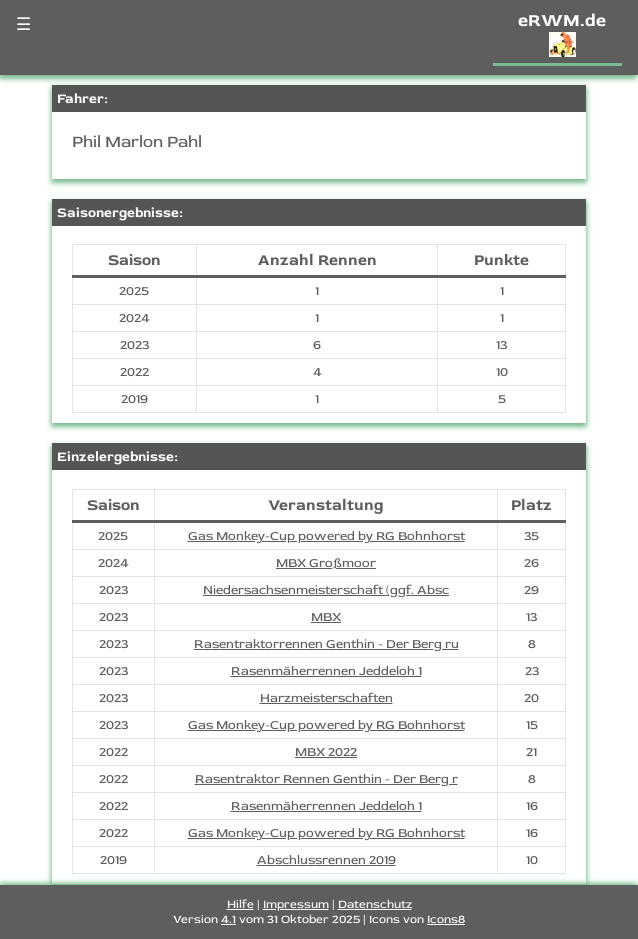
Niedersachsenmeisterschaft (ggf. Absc (326, 590)
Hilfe (240, 904)
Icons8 (446, 919)
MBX (326, 617)
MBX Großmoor (326, 563)
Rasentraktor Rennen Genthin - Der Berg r (326, 779)
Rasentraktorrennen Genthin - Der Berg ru (326, 644)
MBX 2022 (326, 752)
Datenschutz (375, 904)
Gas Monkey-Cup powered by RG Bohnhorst (326, 536)
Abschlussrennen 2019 (326, 860)
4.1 (228, 919)
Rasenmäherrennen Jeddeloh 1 (326, 671)
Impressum (296, 904)
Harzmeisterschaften (326, 698)
